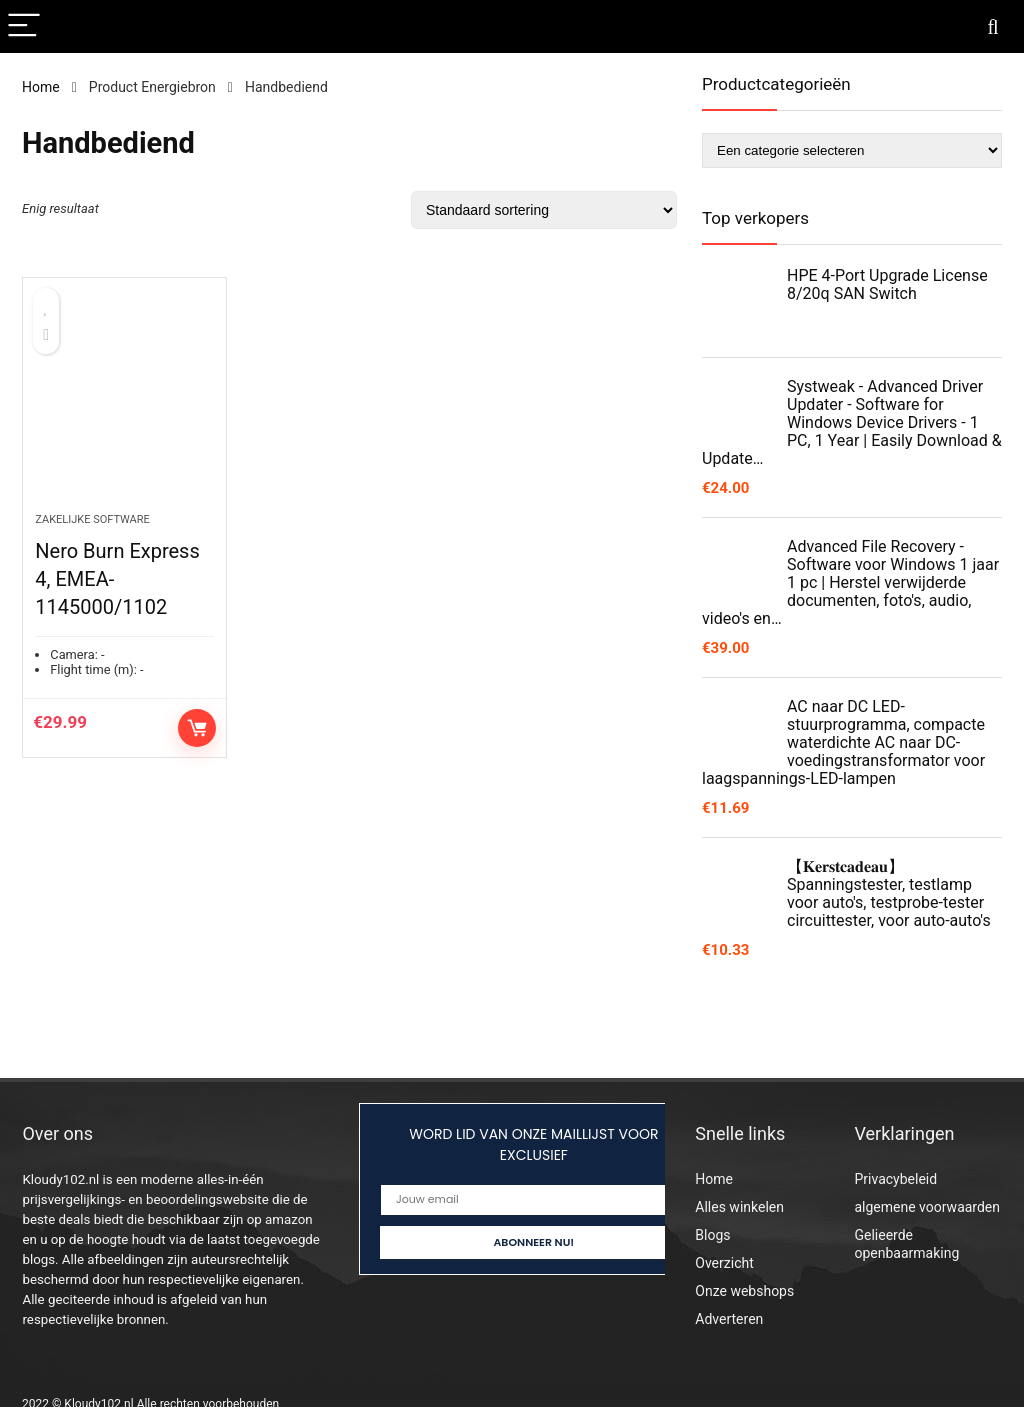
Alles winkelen (739, 1207)
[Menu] (24, 26)
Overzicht (724, 1263)
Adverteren (729, 1319)
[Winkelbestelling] (544, 210)
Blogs (712, 1235)
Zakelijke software (92, 519)
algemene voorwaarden (927, 1207)
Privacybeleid (895, 1179)
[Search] (993, 26)
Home (41, 87)
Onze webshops (744, 1291)
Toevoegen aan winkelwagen (197, 728)
